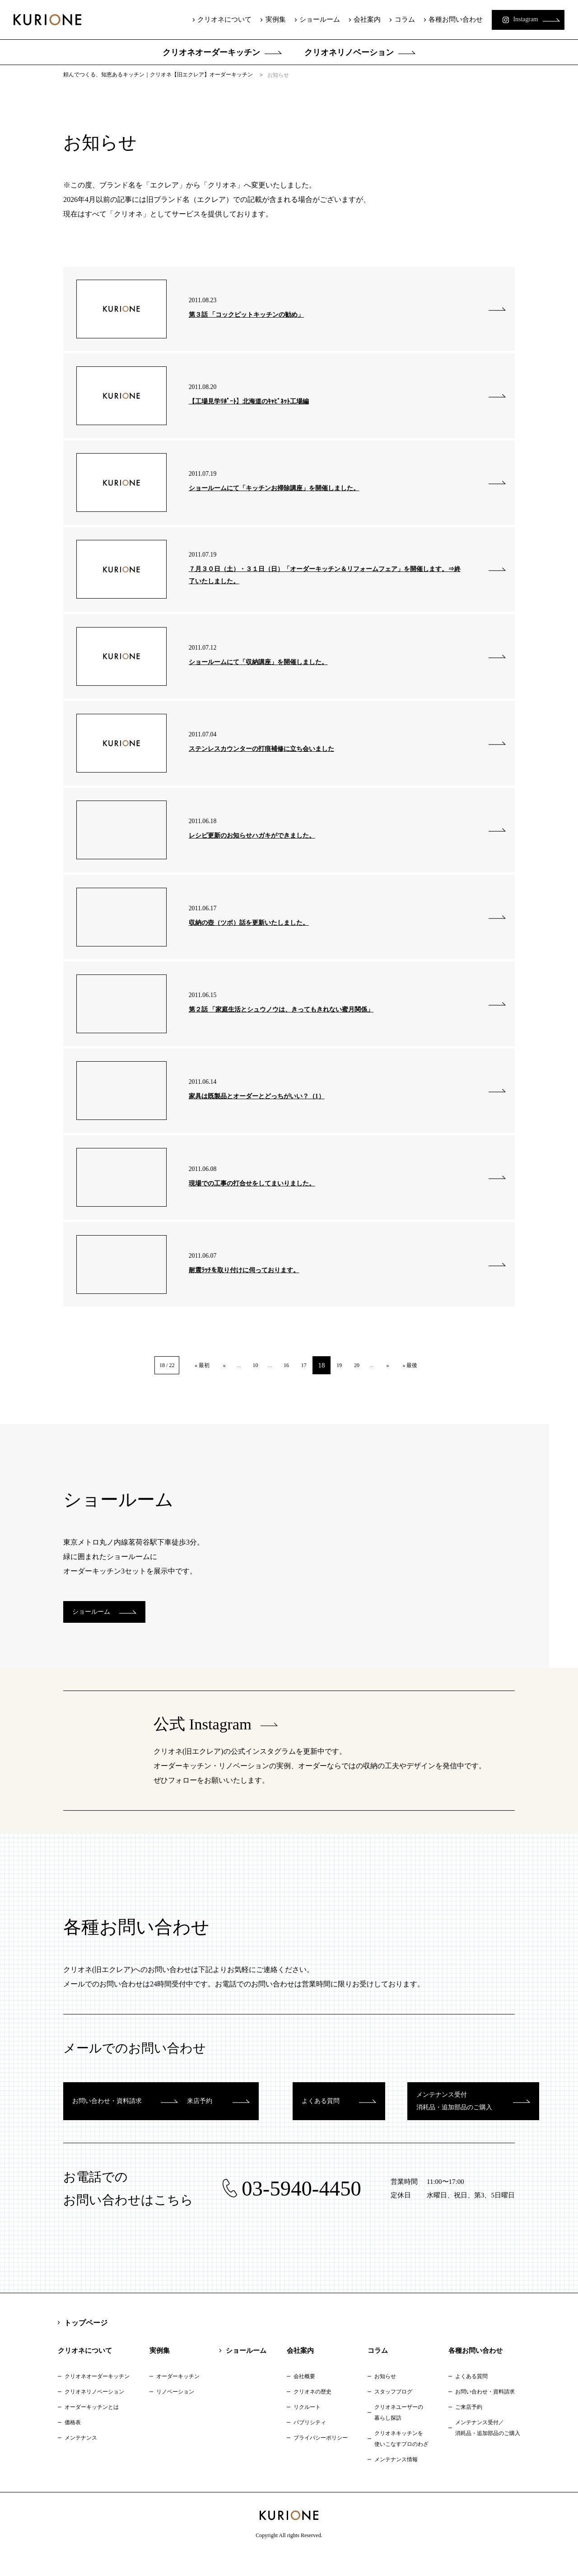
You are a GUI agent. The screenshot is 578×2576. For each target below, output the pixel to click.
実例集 (267, 19)
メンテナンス (81, 2458)
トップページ (85, 2343)
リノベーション (175, 2412)
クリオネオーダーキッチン (211, 52)
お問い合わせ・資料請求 (485, 2412)
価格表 (73, 2443)
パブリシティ (310, 2443)
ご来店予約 (468, 2427)
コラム (396, 19)
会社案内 (359, 19)
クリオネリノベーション (349, 52)
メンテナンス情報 (396, 2480)
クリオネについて (217, 19)
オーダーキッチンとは (92, 2427)
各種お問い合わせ (447, 19)
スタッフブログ (393, 2412)
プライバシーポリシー (321, 2458)
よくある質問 (471, 2396)
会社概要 (304, 2396)
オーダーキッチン (178, 2396)
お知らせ (385, 2396)
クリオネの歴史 (312, 2412)
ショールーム (311, 19)
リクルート (307, 2427)
